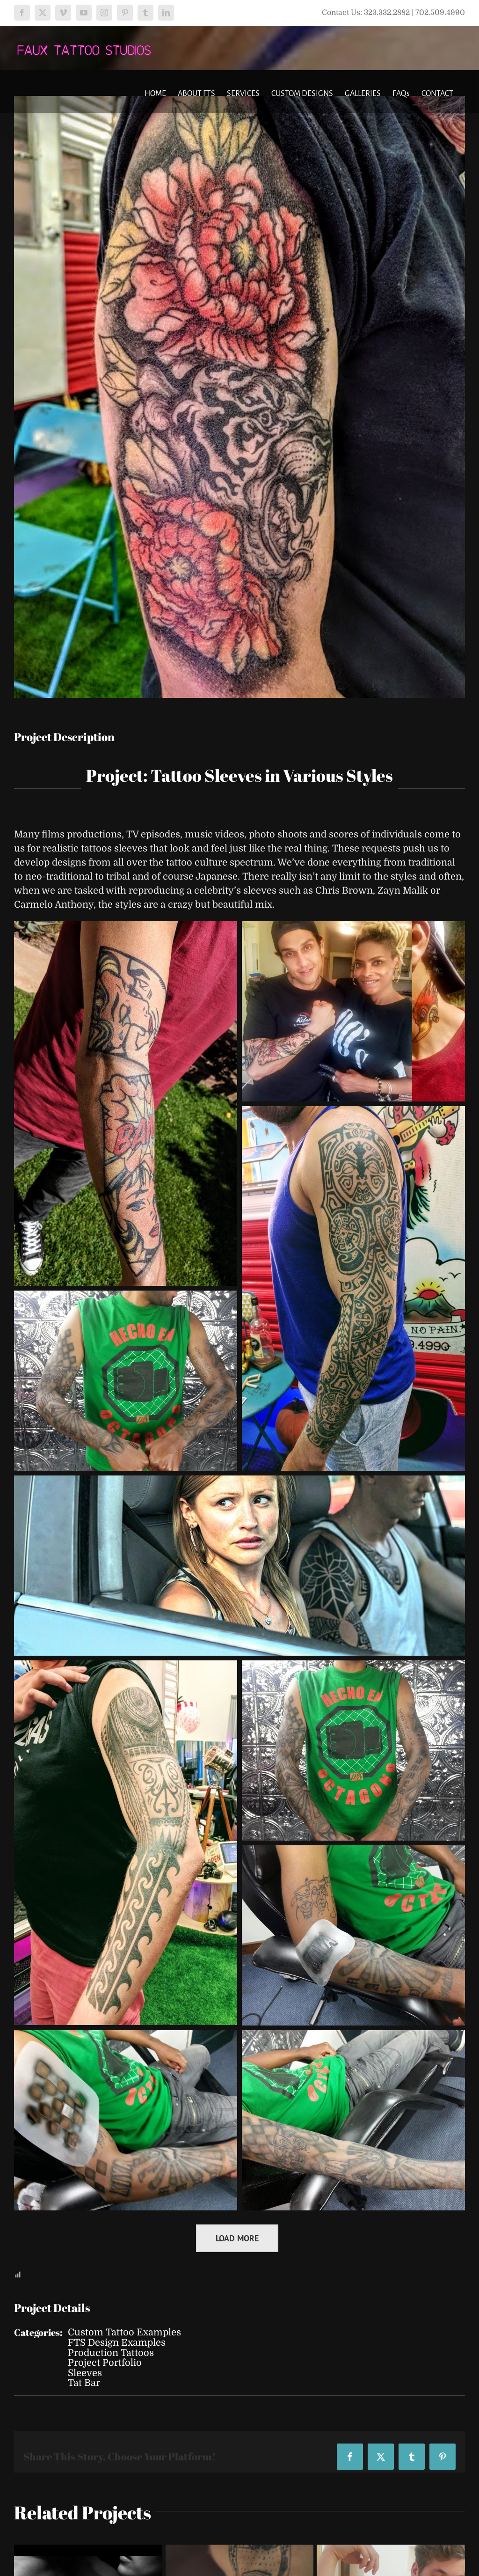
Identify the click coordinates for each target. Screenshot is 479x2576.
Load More (237, 2238)
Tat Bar (84, 2383)
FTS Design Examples (117, 2342)
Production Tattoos (111, 2353)
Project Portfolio (105, 2362)
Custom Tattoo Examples (124, 2332)
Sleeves (85, 2373)
